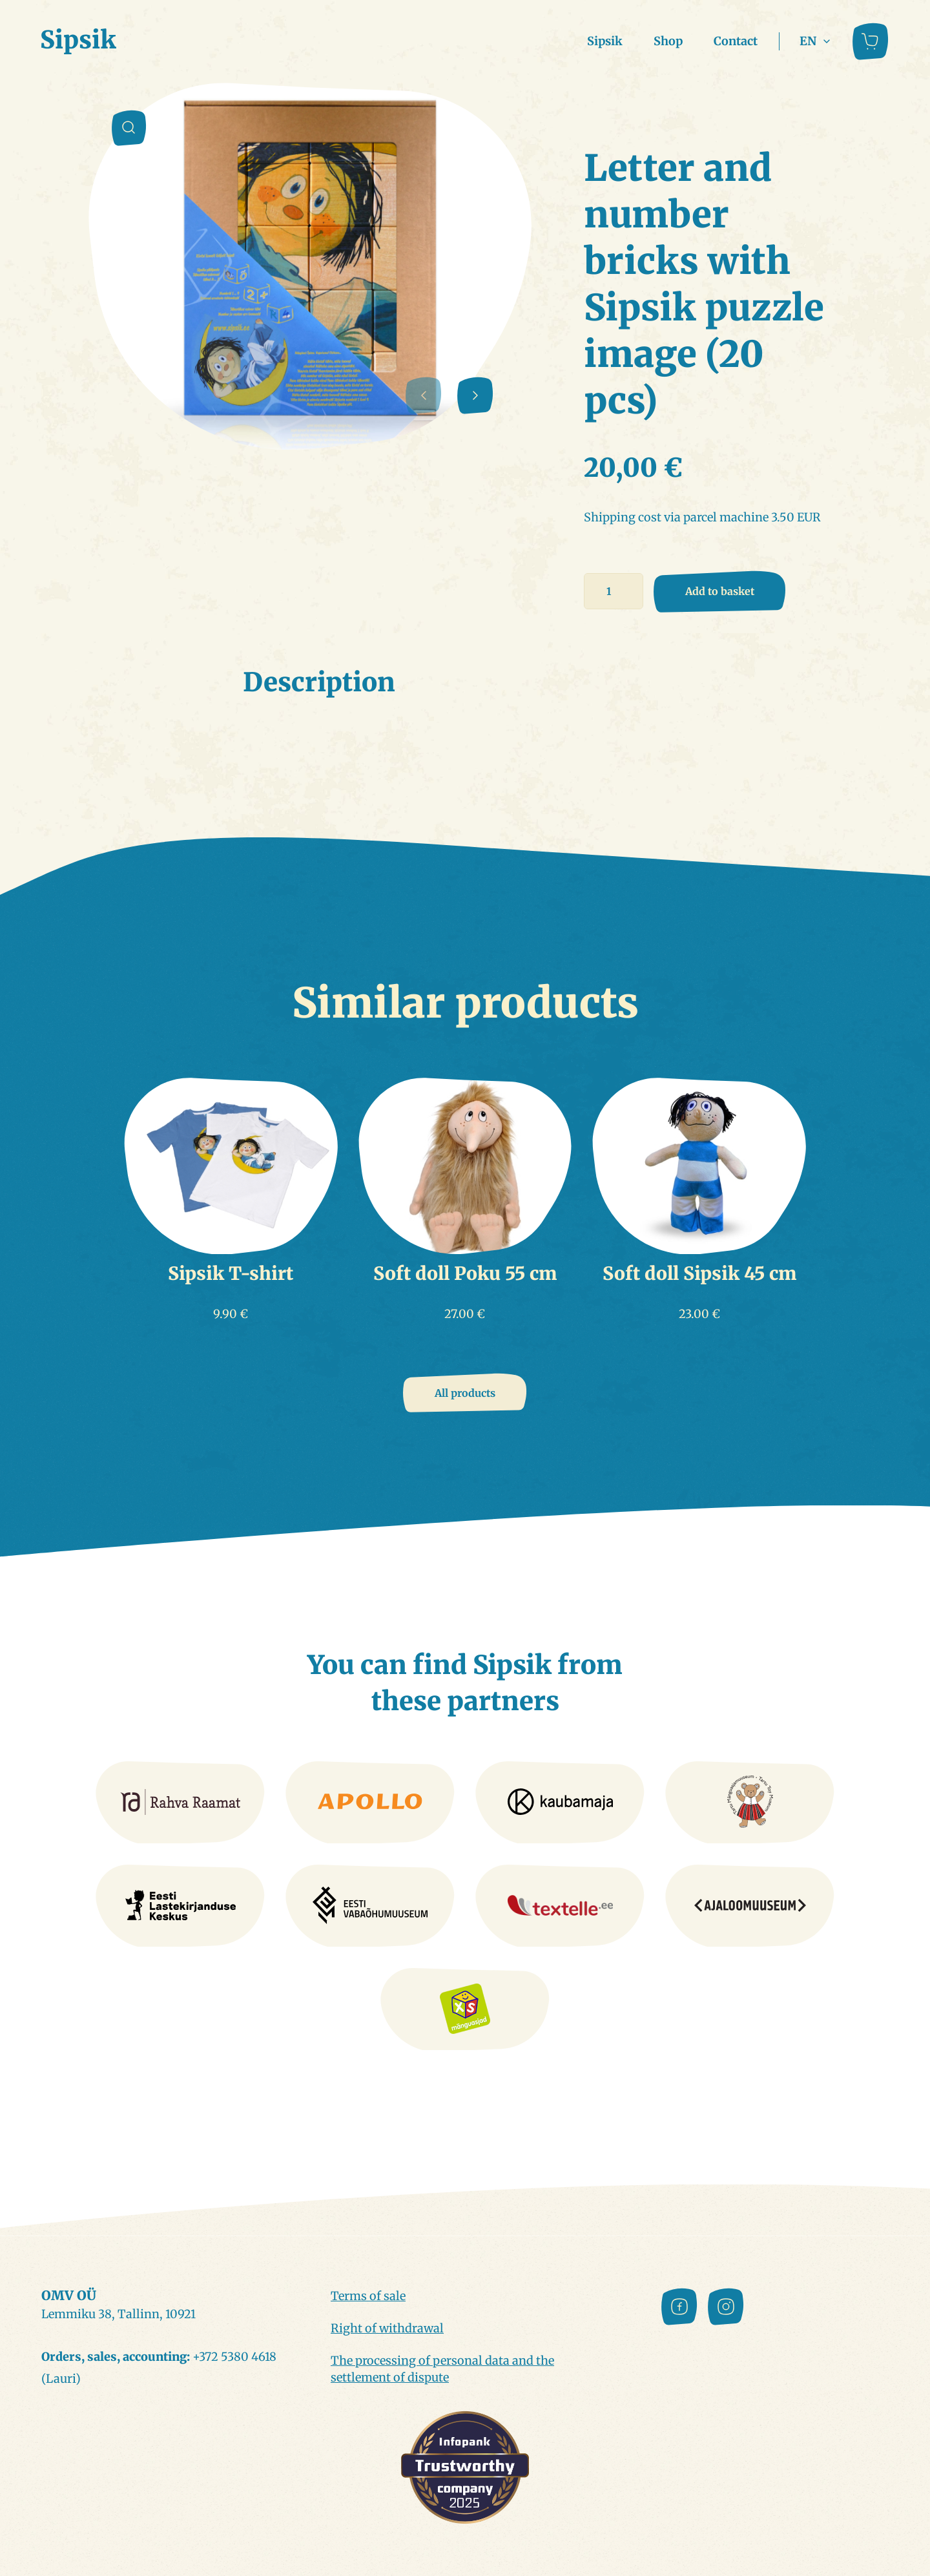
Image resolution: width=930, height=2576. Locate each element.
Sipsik (605, 41)
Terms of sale (368, 2295)
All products (465, 1393)
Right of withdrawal (387, 2328)
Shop (668, 41)
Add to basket (719, 591)
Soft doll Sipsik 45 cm (699, 1273)
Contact (736, 41)
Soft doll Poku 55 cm (465, 1273)
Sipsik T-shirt (230, 1273)
